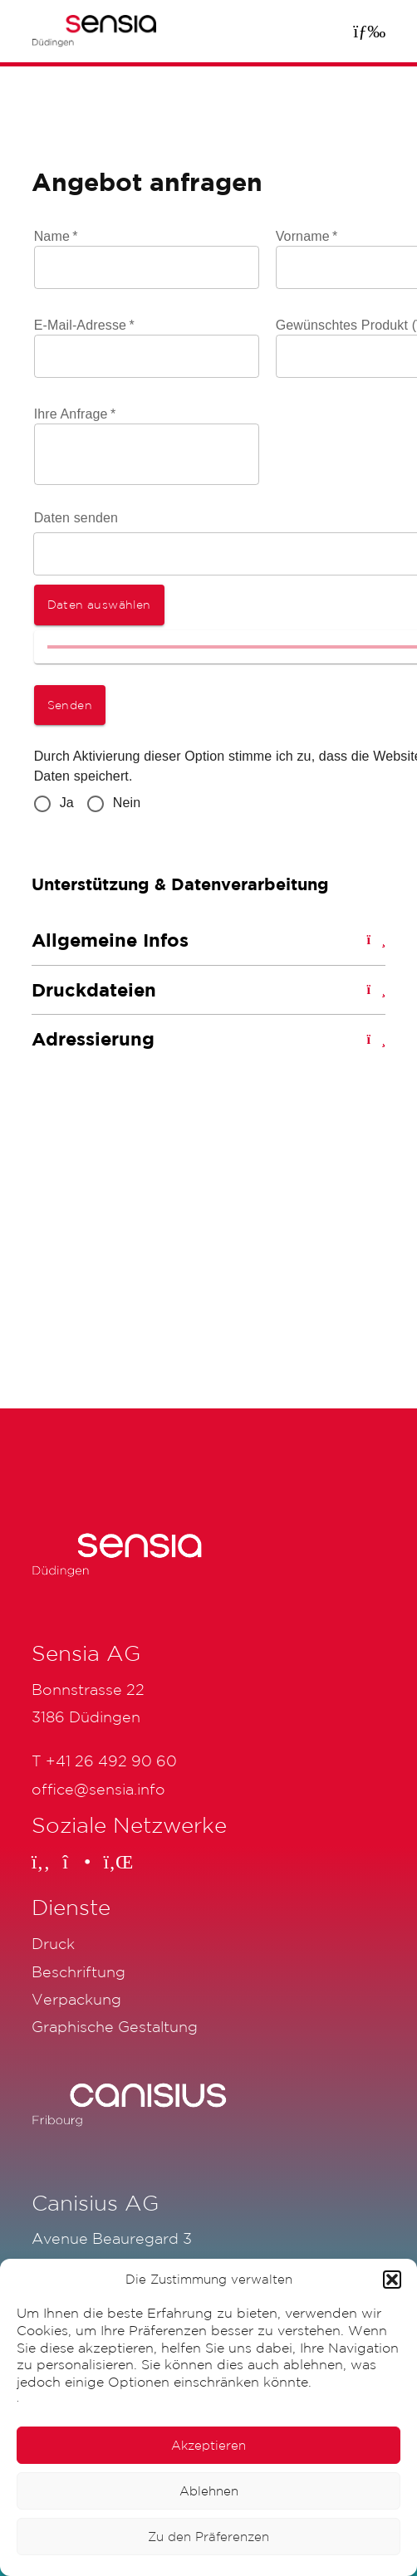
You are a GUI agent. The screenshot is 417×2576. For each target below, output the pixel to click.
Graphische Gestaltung (115, 2026)
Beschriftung (78, 1971)
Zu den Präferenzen (208, 2536)
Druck (53, 1943)
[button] (392, 2279)
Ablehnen (208, 2491)
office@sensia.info (98, 1788)
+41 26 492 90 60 (111, 1760)
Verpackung (76, 1999)
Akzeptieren (208, 2445)
